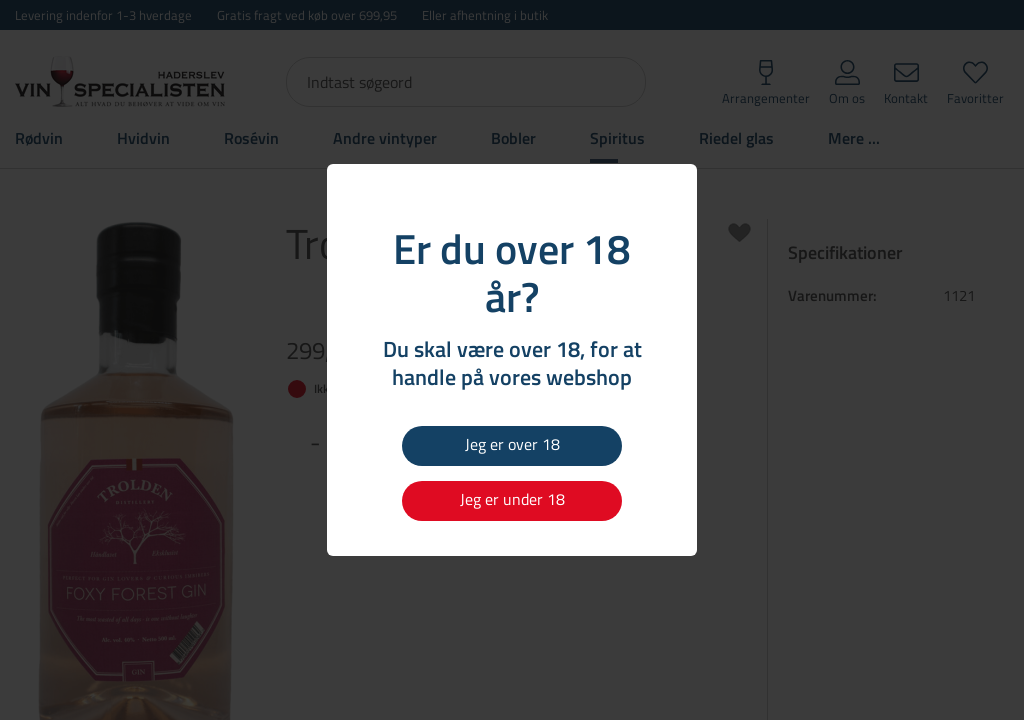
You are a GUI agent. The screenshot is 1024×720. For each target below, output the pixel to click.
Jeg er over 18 (512, 444)
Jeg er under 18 (512, 499)
